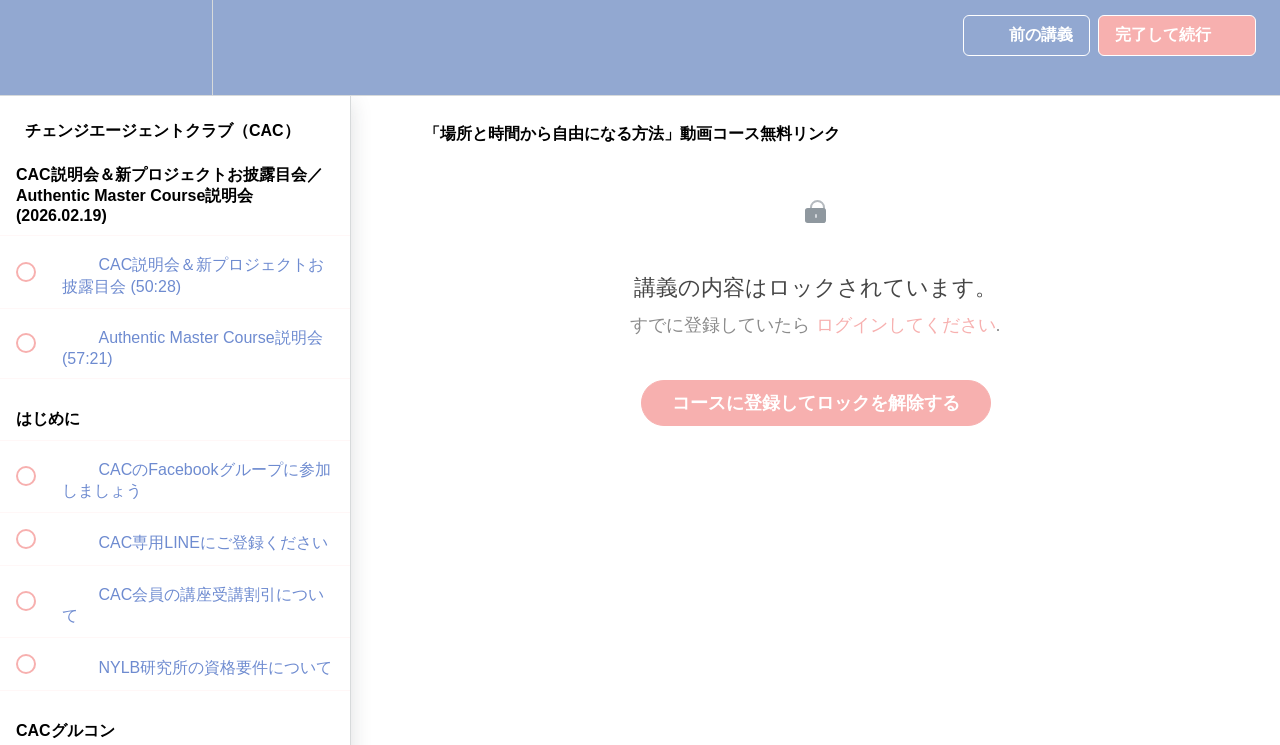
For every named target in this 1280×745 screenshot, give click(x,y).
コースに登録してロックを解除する (816, 403)
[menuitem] (175, 47)
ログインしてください (906, 325)
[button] (37, 47)
